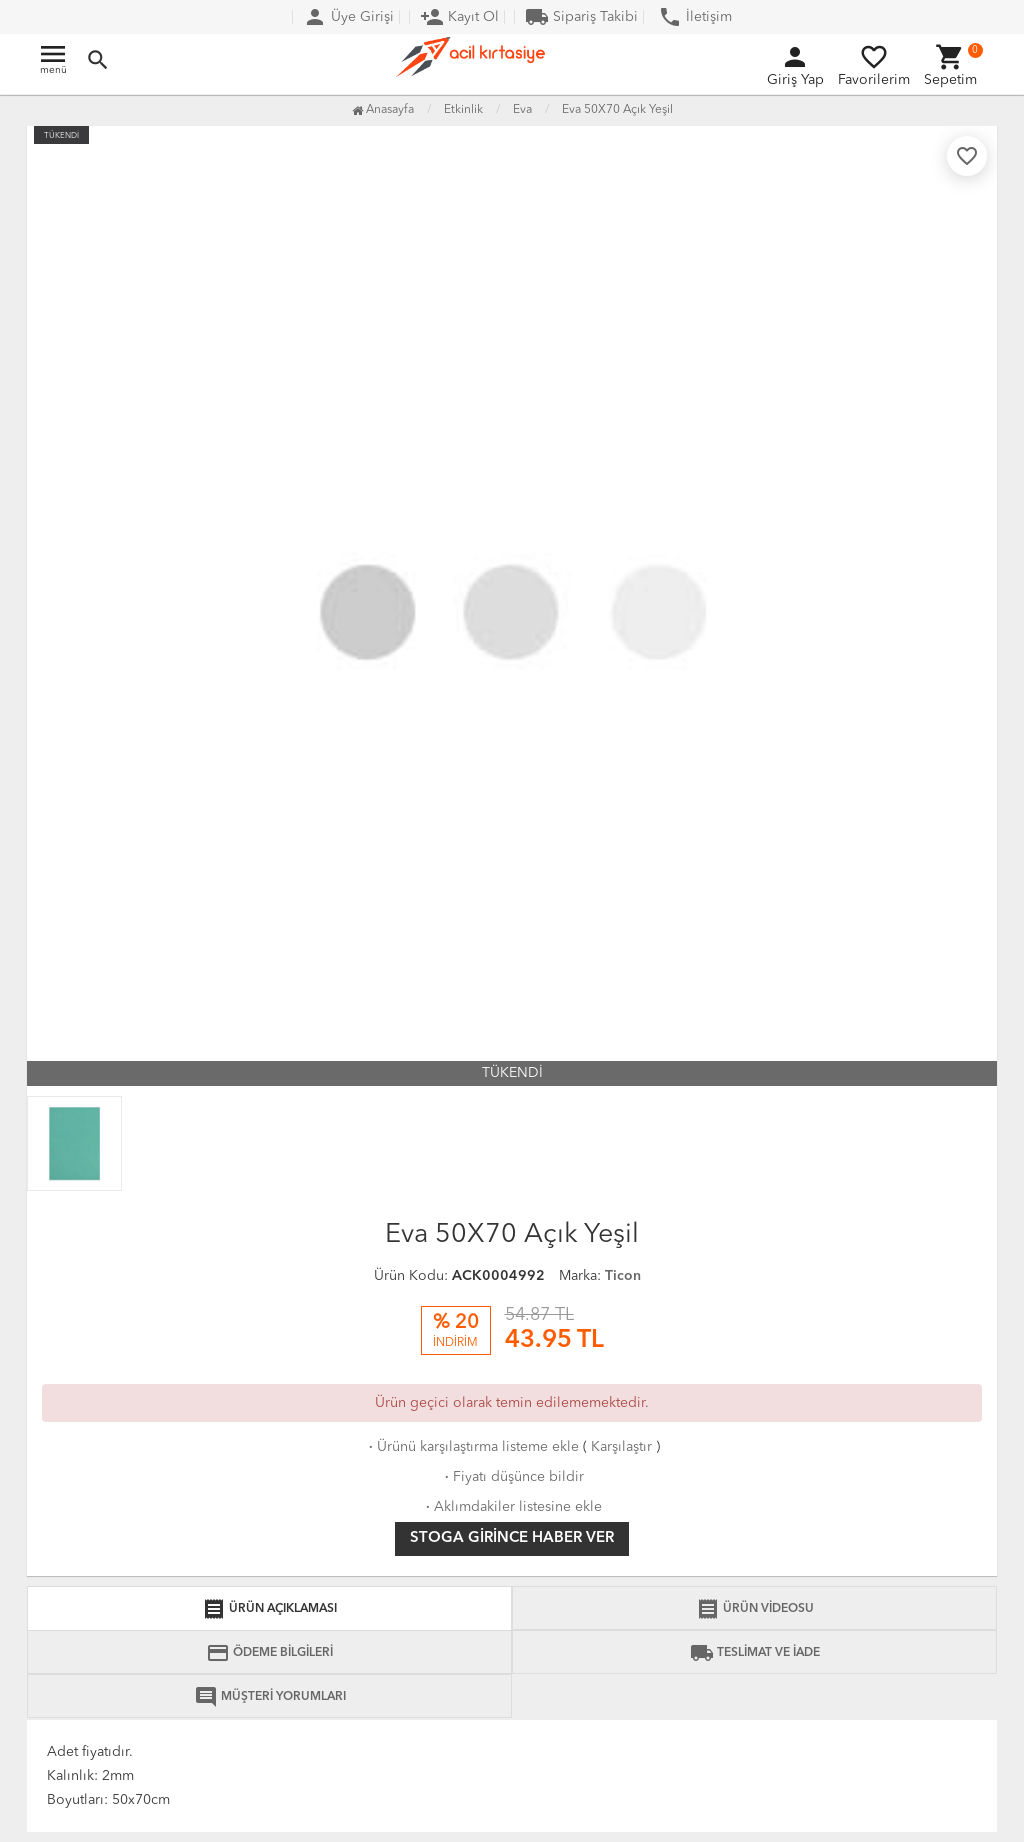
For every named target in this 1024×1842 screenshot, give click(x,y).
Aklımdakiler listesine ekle (512, 1507)
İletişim (695, 17)
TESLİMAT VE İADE (755, 1653)
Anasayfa (383, 110)
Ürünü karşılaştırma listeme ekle (472, 1447)
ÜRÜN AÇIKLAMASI (269, 1609)
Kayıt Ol (459, 17)
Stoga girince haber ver (512, 1538)
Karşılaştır (621, 1447)
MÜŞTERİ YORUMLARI (270, 1697)
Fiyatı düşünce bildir (512, 1477)
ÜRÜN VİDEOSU (755, 1609)
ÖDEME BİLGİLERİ (269, 1653)
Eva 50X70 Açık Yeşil (617, 110)
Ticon (623, 1276)
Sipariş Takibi (581, 17)
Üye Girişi (348, 17)
